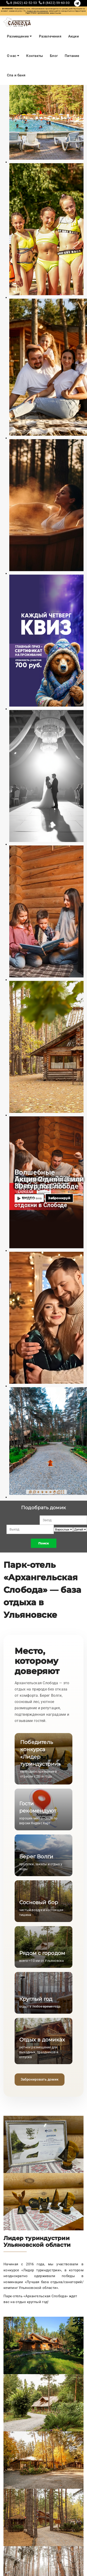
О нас (13, 56)
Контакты (34, 56)
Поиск (43, 1543)
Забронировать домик (39, 2079)
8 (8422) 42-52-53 (21, 3)
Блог (54, 56)
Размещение (19, 36)
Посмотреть (27, 1198)
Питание (72, 56)
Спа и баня (16, 75)
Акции (73, 36)
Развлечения (50, 36)
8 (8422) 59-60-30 (54, 3)
